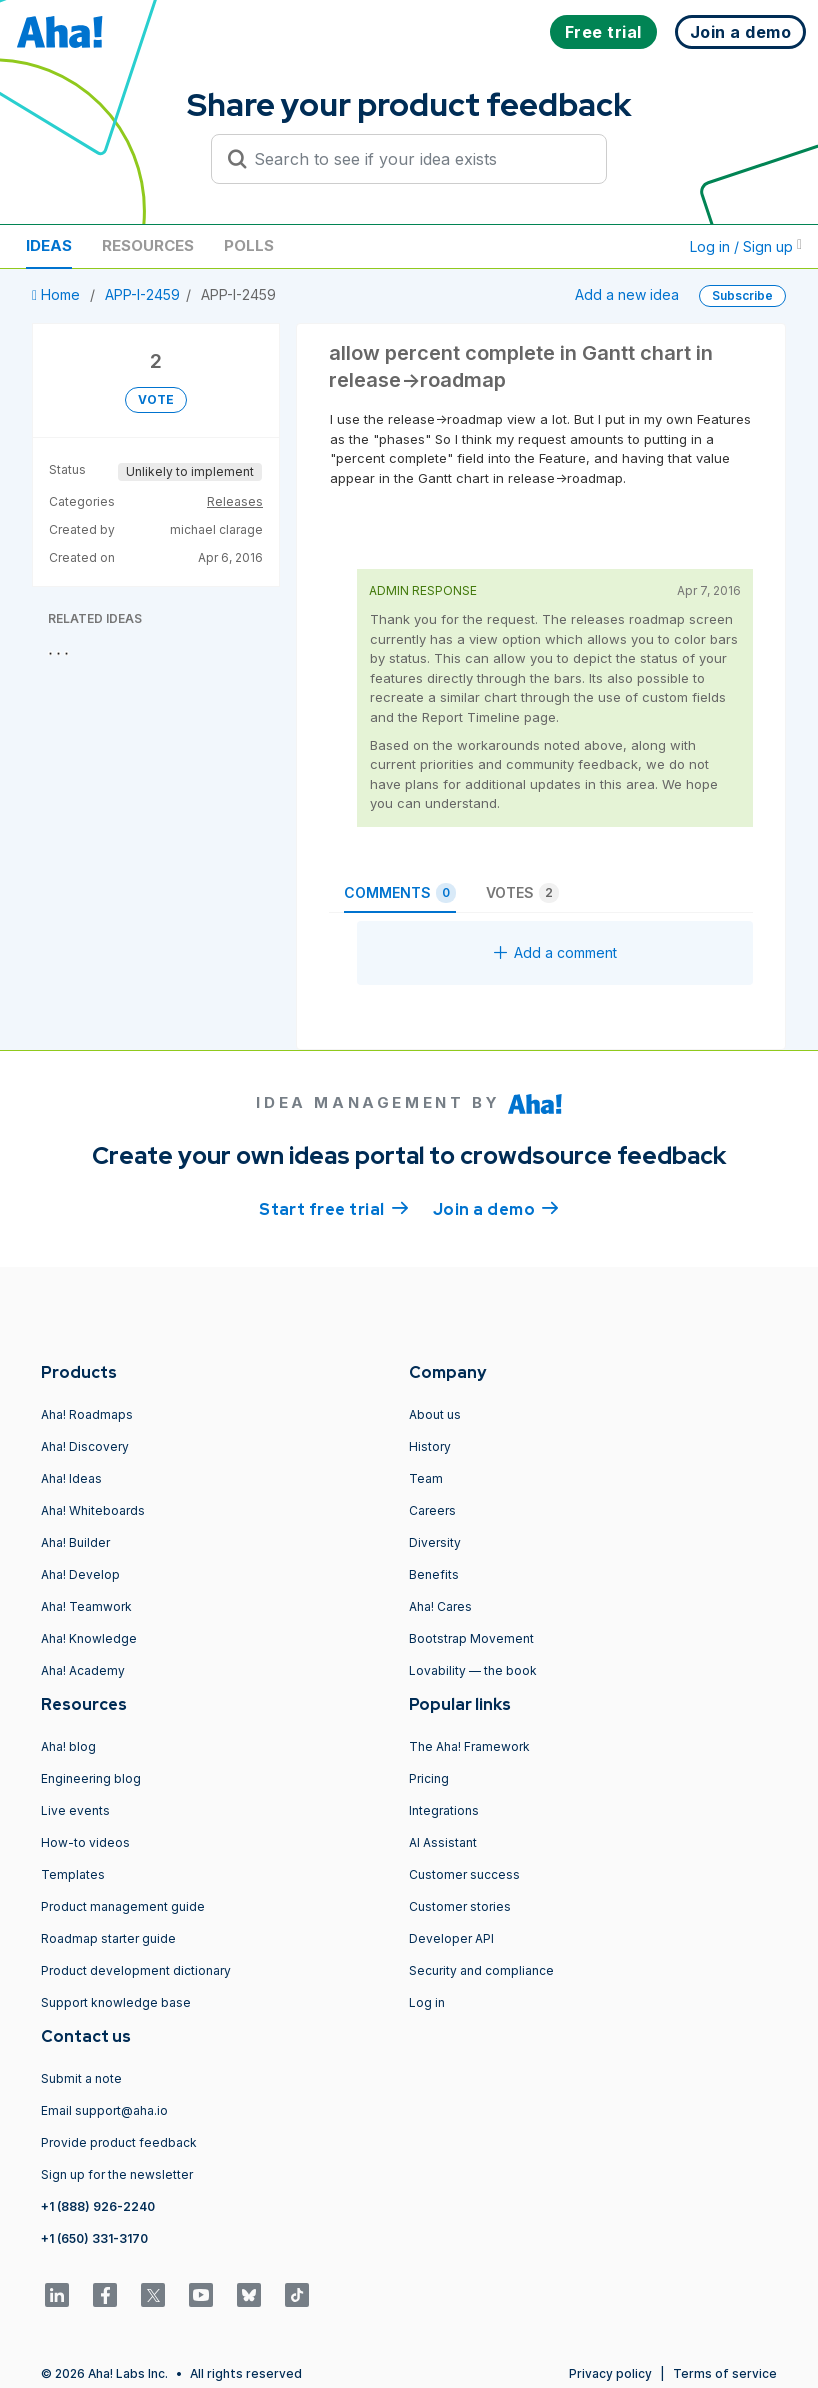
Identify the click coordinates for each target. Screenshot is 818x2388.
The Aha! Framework (469, 1746)
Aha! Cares (440, 1606)
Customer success (464, 1874)
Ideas (49, 245)
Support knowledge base (116, 2002)
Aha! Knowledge (89, 1638)
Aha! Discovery (85, 1446)
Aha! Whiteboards (93, 1510)
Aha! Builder (75, 1542)
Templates (73, 1874)
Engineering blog (91, 1778)
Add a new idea (627, 294)
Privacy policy (610, 2373)
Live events (75, 1810)
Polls (249, 245)
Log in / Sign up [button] (746, 246)
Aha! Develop (80, 1574)
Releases (235, 501)
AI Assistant (443, 1842)
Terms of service (725, 2373)
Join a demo (496, 1208)
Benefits (434, 1574)
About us (435, 1414)
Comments (400, 893)
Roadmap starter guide (108, 1938)
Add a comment (555, 952)
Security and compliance (481, 1970)
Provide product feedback (119, 2142)
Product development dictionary (136, 1970)
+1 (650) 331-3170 (94, 2238)
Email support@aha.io (104, 2110)
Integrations (444, 1810)
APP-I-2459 (142, 294)
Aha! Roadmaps (87, 1414)
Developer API (451, 1938)
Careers (432, 1510)
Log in (427, 2002)
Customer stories (460, 1906)
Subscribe (742, 295)
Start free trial (334, 1208)
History (430, 1446)
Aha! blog (68, 1746)
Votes (522, 893)
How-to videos (85, 1842)
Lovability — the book (473, 1670)
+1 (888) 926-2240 (98, 2206)
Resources (148, 245)
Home (58, 294)
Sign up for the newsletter (117, 2174)
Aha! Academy (83, 1670)
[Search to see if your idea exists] (418, 159)
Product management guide (123, 1906)
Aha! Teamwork (86, 1606)
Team (426, 1478)
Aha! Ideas (71, 1478)
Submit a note (81, 2078)
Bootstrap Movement (471, 1638)
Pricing (429, 1778)
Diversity (435, 1542)
